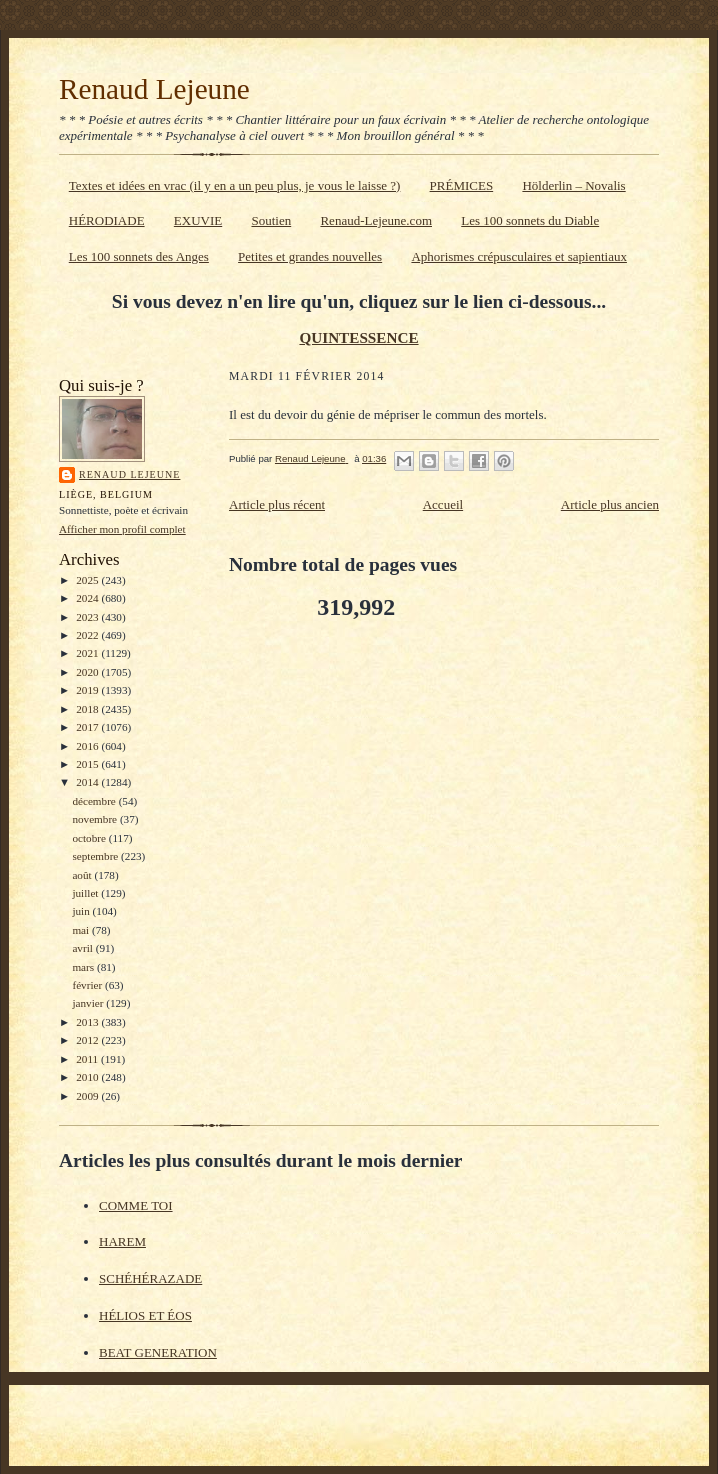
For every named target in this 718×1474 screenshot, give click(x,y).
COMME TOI (136, 1205)
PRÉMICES (462, 185)
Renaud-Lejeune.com (376, 220)
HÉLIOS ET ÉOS (145, 1315)
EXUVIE (198, 220)
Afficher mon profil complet (122, 529)
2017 (88, 727)
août (83, 875)
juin (82, 911)
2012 (88, 1040)
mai (82, 930)
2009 (88, 1096)
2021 (88, 653)
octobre (90, 838)
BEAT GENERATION (158, 1352)
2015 (88, 764)
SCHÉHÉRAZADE (150, 1278)
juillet (86, 893)
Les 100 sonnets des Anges (139, 256)
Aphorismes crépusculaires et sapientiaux (519, 256)
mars (84, 967)
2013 (88, 1022)
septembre (96, 856)
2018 (88, 709)
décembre (95, 801)
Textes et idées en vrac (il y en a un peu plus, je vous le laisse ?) (235, 185)
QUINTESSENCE (358, 337)
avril (83, 948)
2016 (88, 746)
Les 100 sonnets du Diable (530, 220)
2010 (88, 1077)
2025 (88, 580)
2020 (88, 672)
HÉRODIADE (107, 220)
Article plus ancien (610, 504)
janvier (89, 1003)
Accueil (443, 504)
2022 (88, 635)
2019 (88, 690)
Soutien (271, 220)
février (88, 985)
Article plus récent (277, 504)
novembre (95, 819)
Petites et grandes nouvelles (310, 256)
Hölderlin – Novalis (573, 185)
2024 (88, 598)
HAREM (122, 1241)
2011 (88, 1059)
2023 (88, 617)
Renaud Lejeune (154, 89)
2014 (88, 782)
